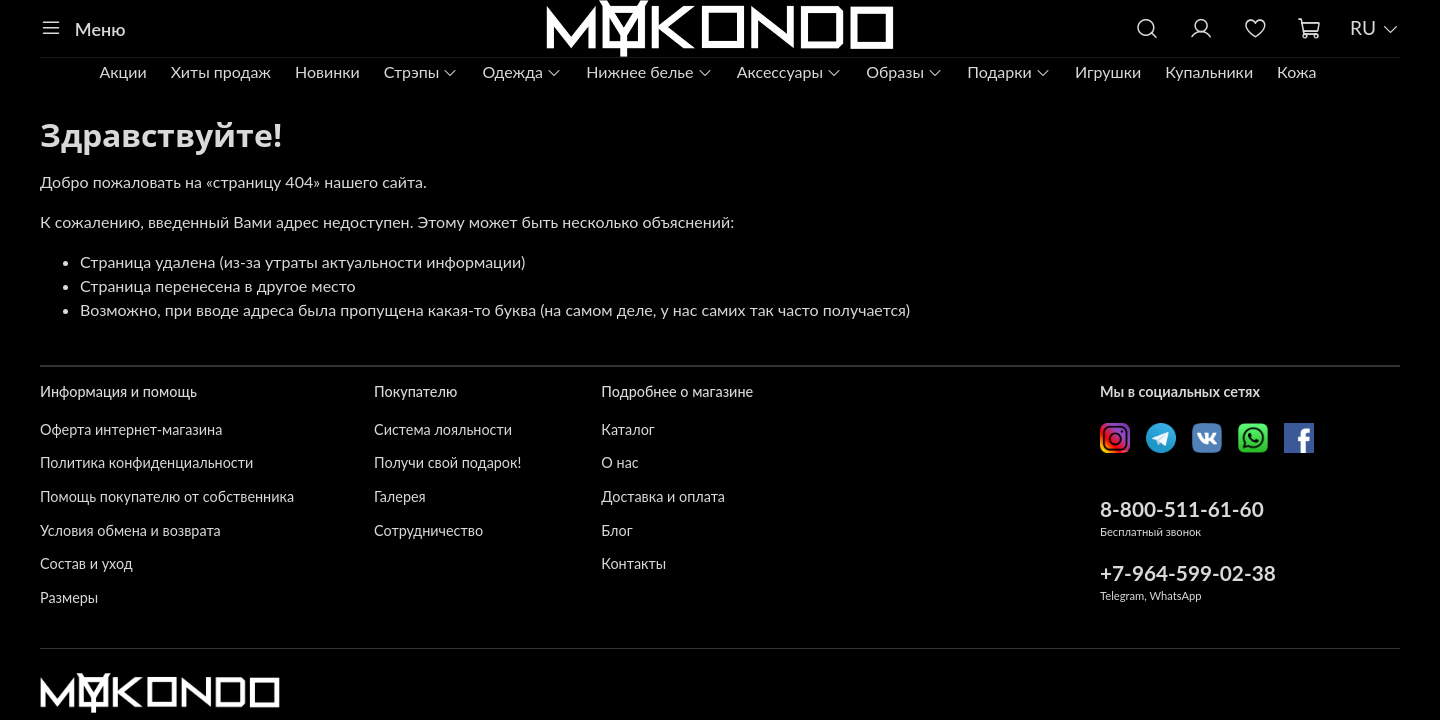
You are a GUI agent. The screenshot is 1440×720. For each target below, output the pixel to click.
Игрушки (1108, 71)
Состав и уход (86, 563)
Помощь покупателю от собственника (167, 496)
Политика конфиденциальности (146, 462)
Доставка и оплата (663, 496)
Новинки (327, 71)
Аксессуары (790, 71)
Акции (122, 71)
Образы (904, 71)
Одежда (522, 71)
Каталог (627, 429)
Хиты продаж (221, 71)
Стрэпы (421, 71)
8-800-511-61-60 (1182, 508)
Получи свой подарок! (447, 462)
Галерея (400, 496)
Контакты (633, 563)
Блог (616, 530)
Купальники (1209, 71)
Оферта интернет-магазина (131, 429)
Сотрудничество (428, 530)
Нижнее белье (649, 71)
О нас (619, 462)
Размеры (69, 597)
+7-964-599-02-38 (1188, 572)
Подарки (1009, 71)
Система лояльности (443, 429)
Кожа (1296, 71)
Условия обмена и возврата (130, 530)
